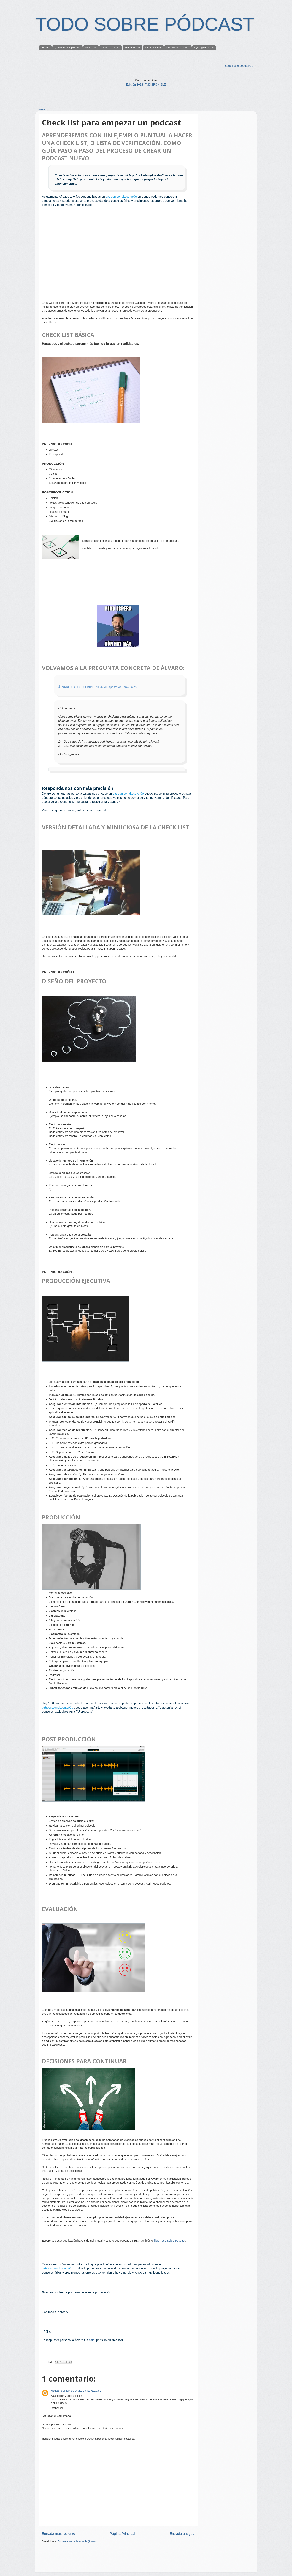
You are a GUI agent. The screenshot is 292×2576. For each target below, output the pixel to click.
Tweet (42, 109)
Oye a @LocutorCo (204, 47)
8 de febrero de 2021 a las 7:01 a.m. (81, 2390)
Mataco (55, 2390)
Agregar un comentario (57, 2416)
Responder (57, 2408)
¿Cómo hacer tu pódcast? (67, 47)
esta (92, 2340)
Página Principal (122, 2534)
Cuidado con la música (177, 47)
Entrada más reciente (58, 2534)
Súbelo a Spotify (153, 47)
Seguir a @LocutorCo (239, 65)
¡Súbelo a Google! (110, 47)
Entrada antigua (182, 2534)
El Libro (45, 47)
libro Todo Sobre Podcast (169, 2240)
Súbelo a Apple (132, 47)
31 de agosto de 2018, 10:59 (119, 687)
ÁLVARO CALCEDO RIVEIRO (78, 687)
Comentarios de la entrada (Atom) (77, 2541)
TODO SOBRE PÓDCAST (144, 24)
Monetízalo (90, 47)
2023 (146, 84)
